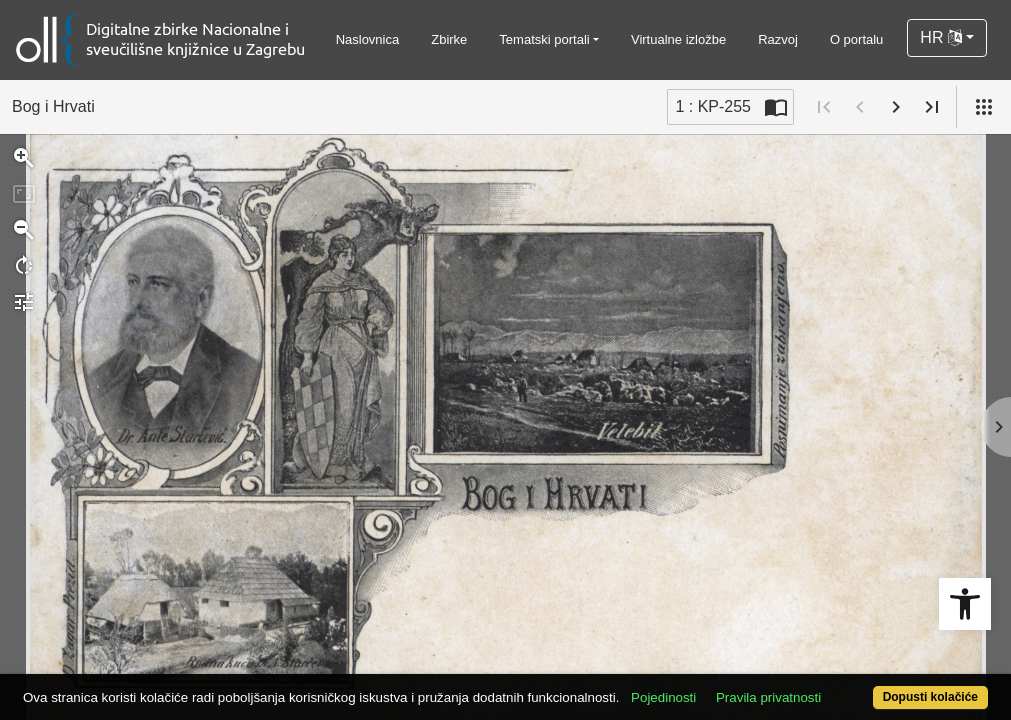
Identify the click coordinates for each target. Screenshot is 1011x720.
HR (941, 37)
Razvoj (778, 39)
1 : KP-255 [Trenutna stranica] (713, 106)
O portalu (856, 39)
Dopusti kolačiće (875, 686)
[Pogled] (984, 107)
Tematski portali (544, 39)
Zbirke (449, 39)
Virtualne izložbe (678, 39)
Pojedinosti (714, 662)
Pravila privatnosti (819, 662)
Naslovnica (368, 39)
